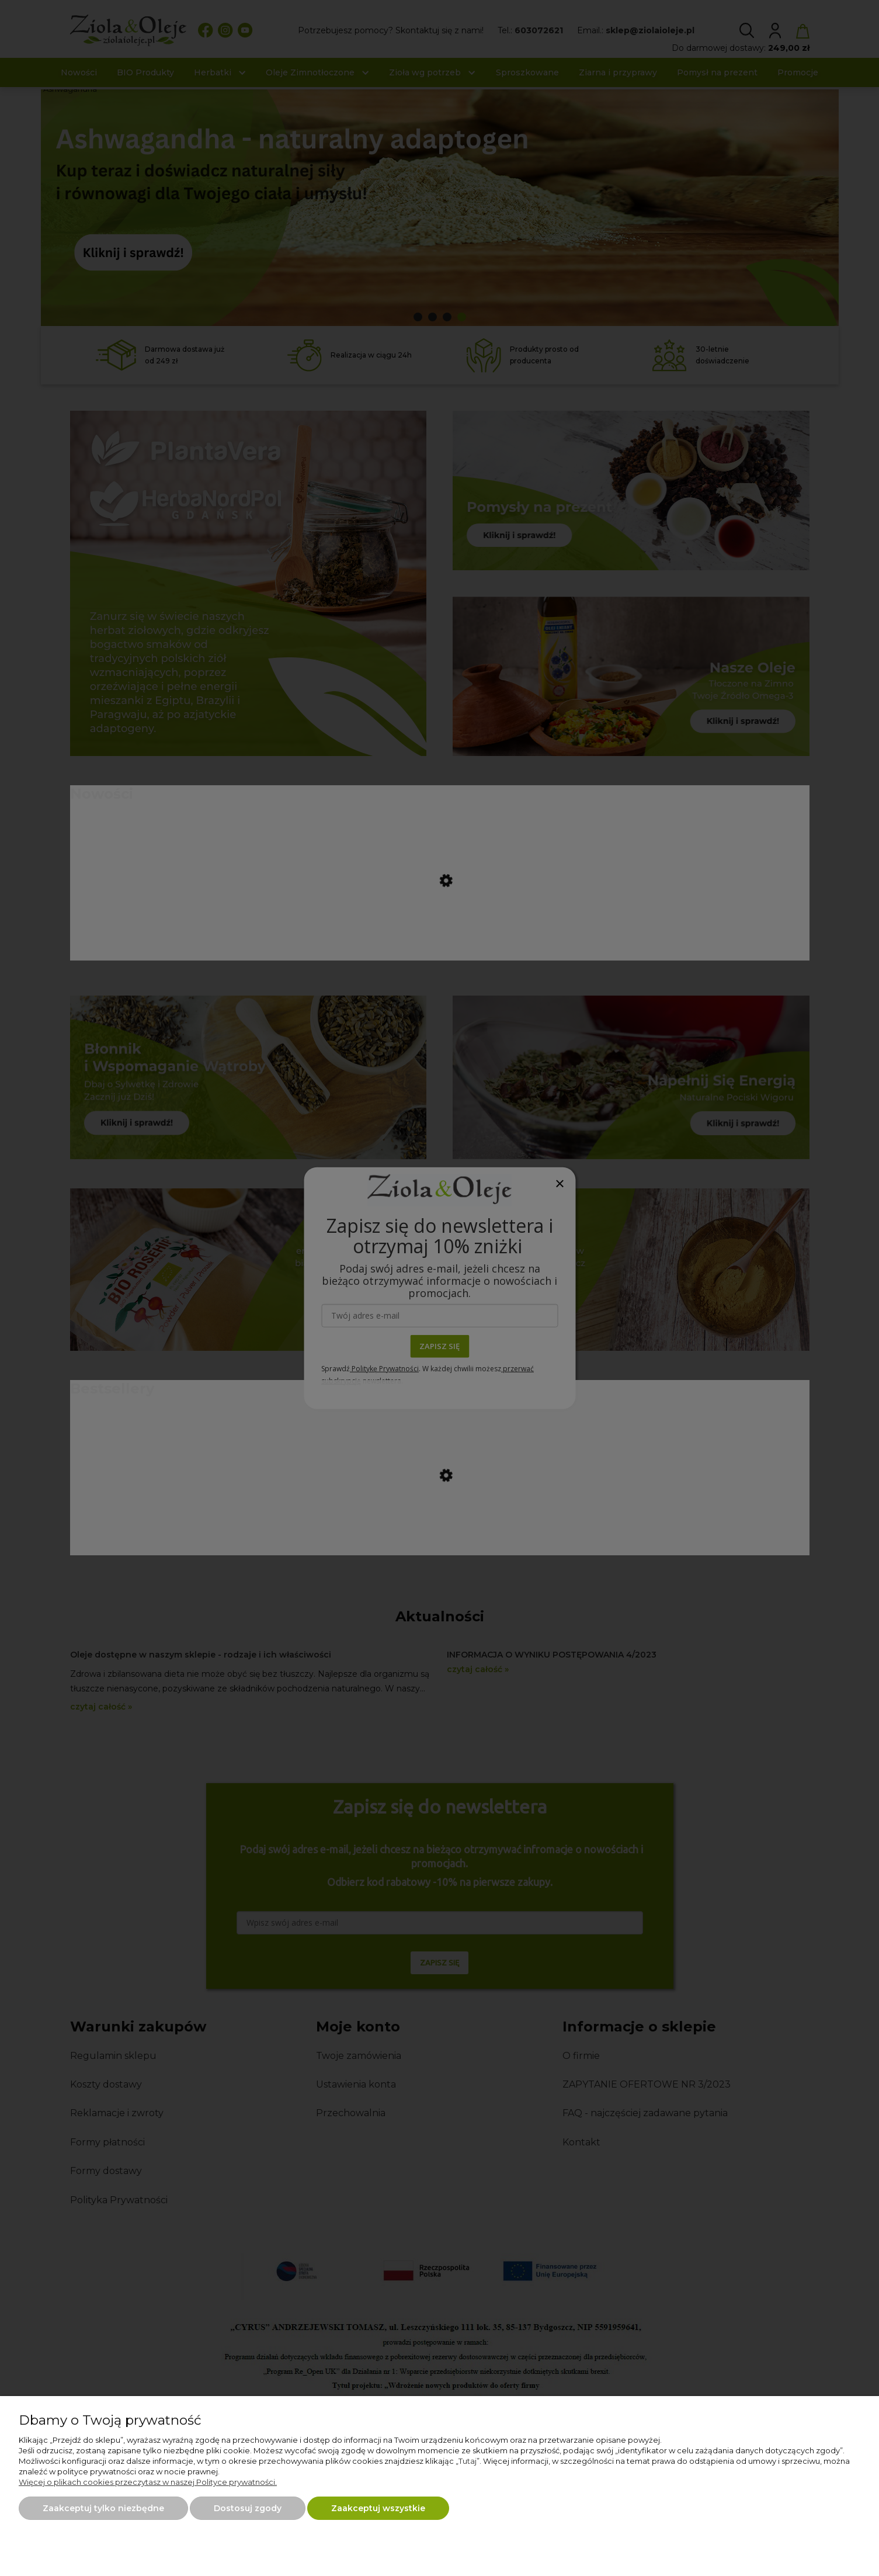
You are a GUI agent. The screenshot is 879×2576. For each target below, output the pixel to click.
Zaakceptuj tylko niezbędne (103, 2508)
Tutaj (467, 2461)
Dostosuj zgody (248, 2508)
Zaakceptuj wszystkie (378, 2508)
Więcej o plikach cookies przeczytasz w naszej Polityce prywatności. (148, 2482)
